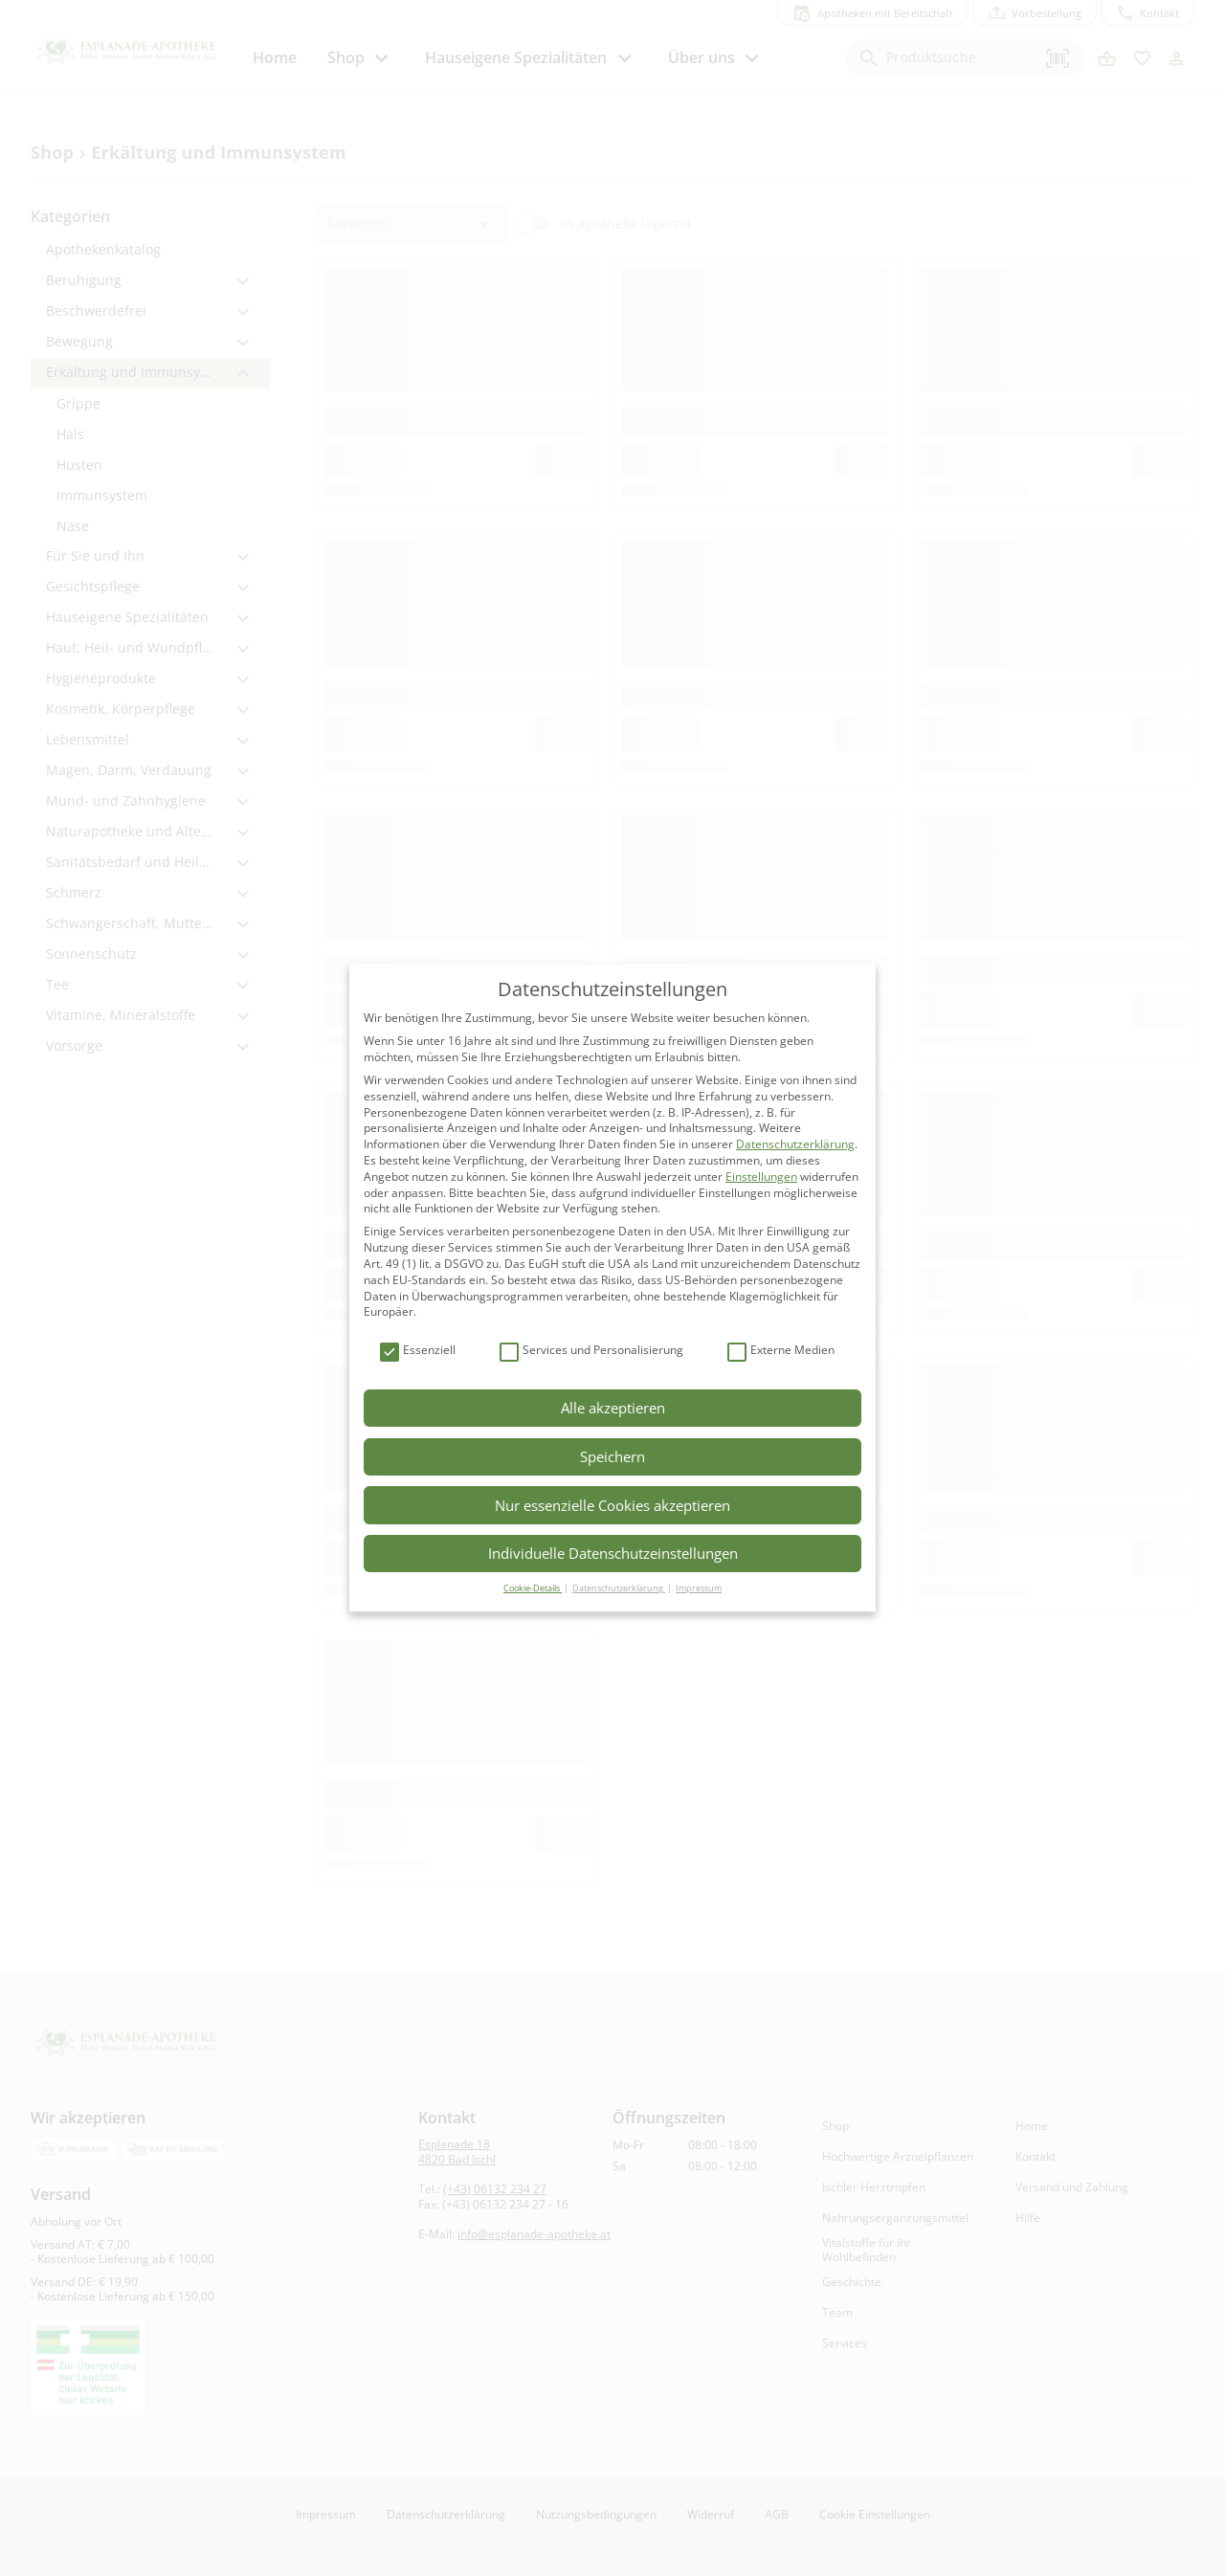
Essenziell (418, 1351)
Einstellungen (761, 1176)
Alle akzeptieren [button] (613, 1407)
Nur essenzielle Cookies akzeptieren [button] (612, 1505)
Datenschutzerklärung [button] (618, 1588)
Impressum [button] (699, 1588)
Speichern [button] (612, 1456)
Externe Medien (781, 1351)
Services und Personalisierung (591, 1351)
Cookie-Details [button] (532, 1588)
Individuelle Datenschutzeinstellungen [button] (613, 1553)
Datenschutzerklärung (795, 1144)
